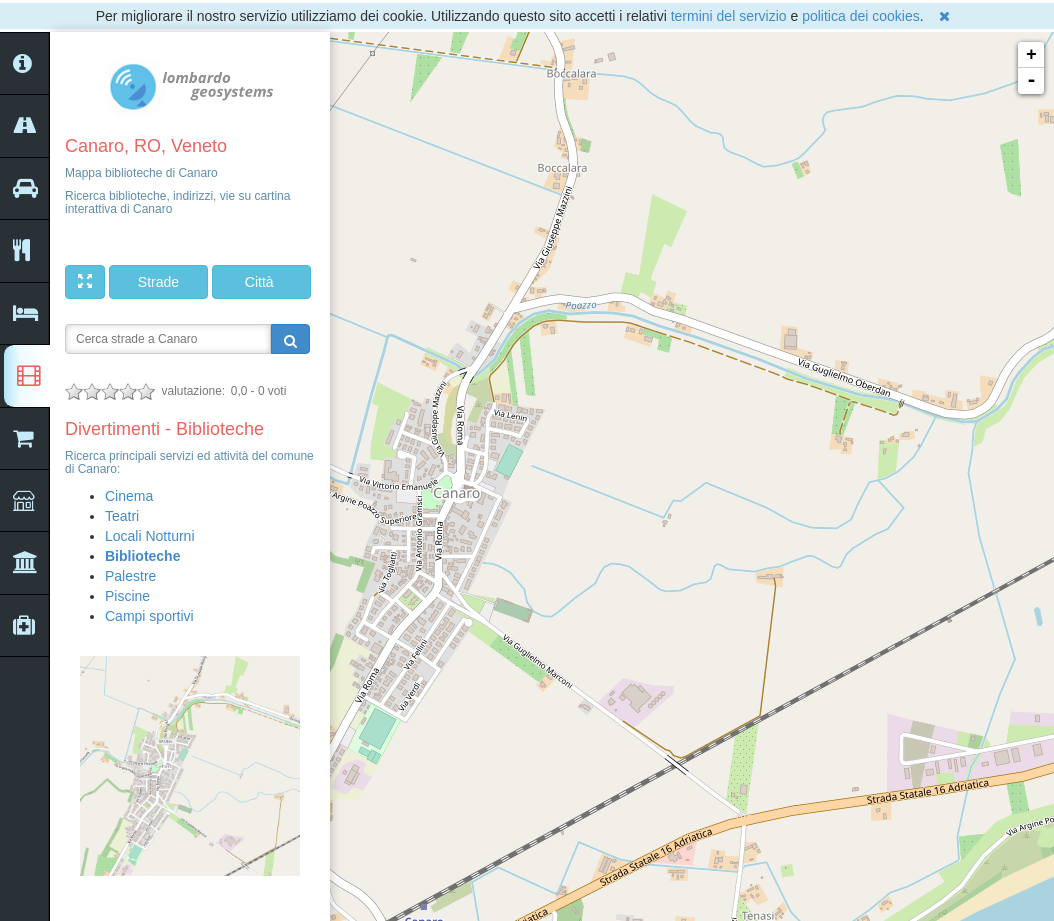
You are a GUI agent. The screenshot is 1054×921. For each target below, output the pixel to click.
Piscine (127, 596)
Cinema (129, 496)
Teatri (122, 516)
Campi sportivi (149, 616)
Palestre (130, 576)
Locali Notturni (150, 536)
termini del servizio (729, 16)
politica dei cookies (861, 16)
